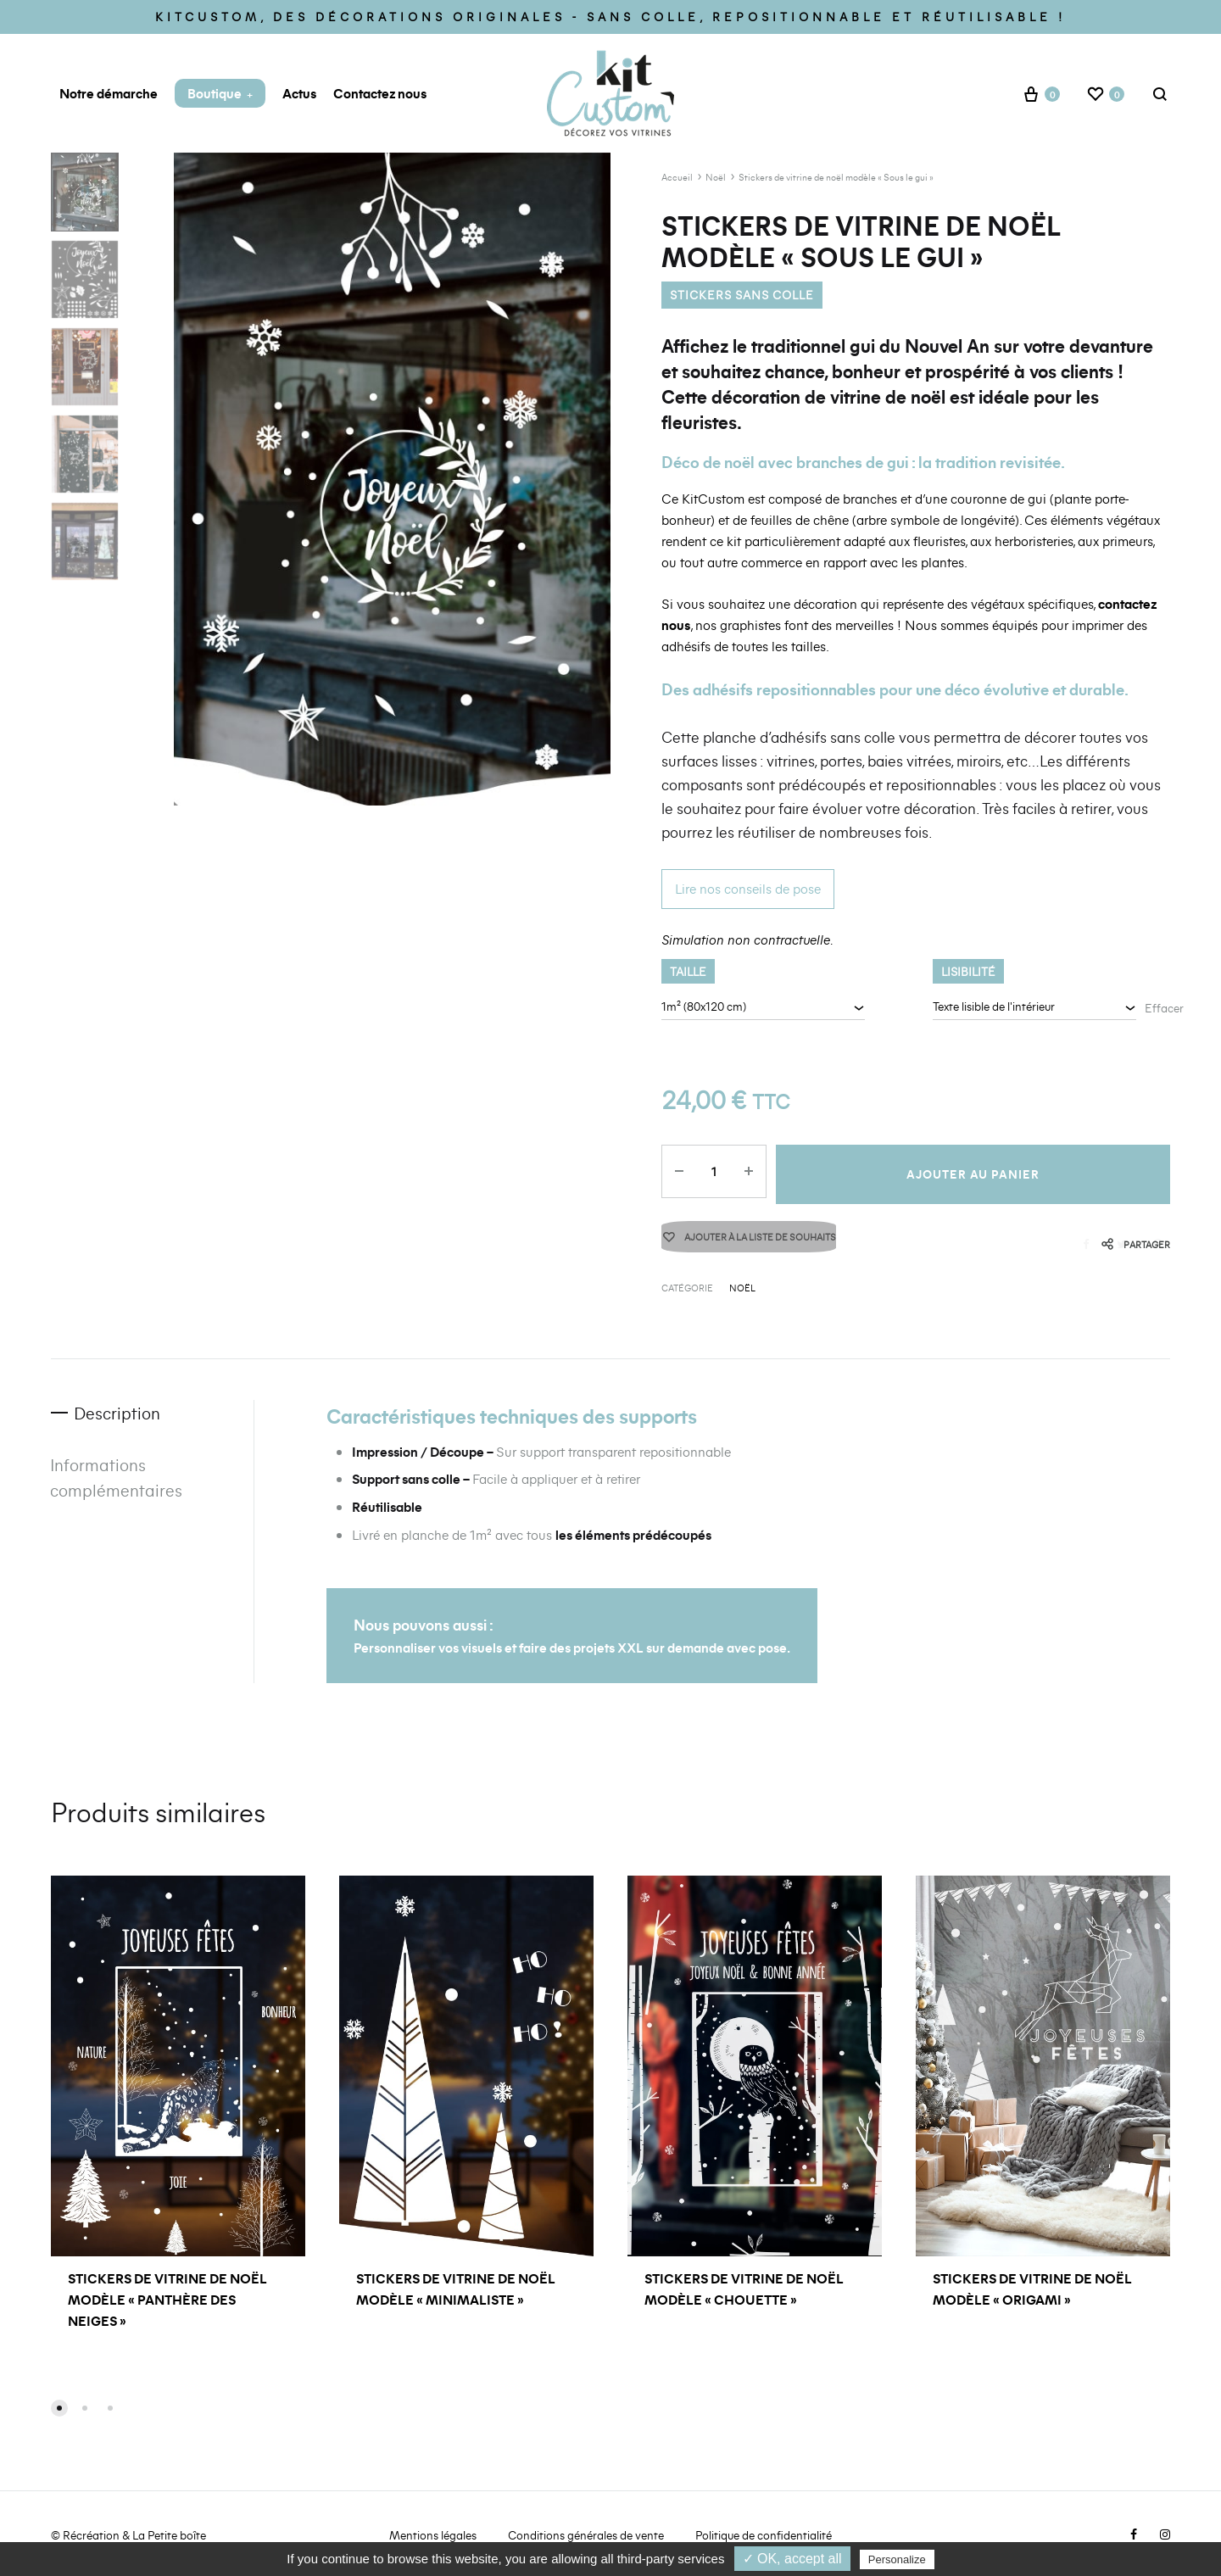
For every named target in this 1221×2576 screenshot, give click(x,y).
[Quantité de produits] (710, 1174)
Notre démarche (108, 93)
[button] (59, 2409)
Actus (299, 93)
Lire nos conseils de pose (748, 888)
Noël (715, 176)
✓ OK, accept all (792, 2558)
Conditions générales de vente (586, 2537)
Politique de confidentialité (763, 2537)
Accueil (677, 176)
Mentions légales (433, 2537)
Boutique (220, 93)
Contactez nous (380, 93)
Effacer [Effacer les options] (1164, 1008)
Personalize (897, 2559)
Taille (688, 971)
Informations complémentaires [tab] (117, 1479)
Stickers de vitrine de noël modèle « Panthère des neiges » (167, 2300)
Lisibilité (968, 971)
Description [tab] (119, 1414)
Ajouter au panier (972, 1174)
